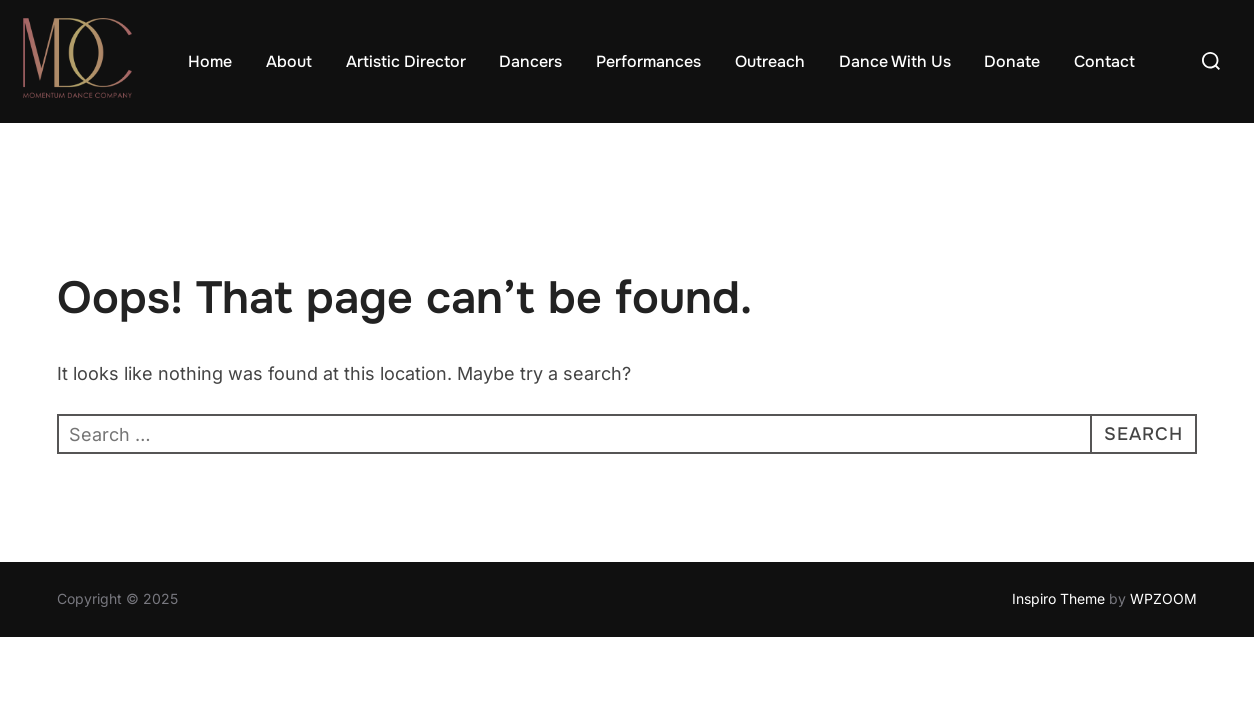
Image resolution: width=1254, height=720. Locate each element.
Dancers (530, 61)
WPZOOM (1163, 599)
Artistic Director (406, 61)
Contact (1104, 61)
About (289, 61)
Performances (648, 61)
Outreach (770, 61)
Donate (1012, 61)
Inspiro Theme (1058, 599)
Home (210, 61)
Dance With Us (895, 61)
